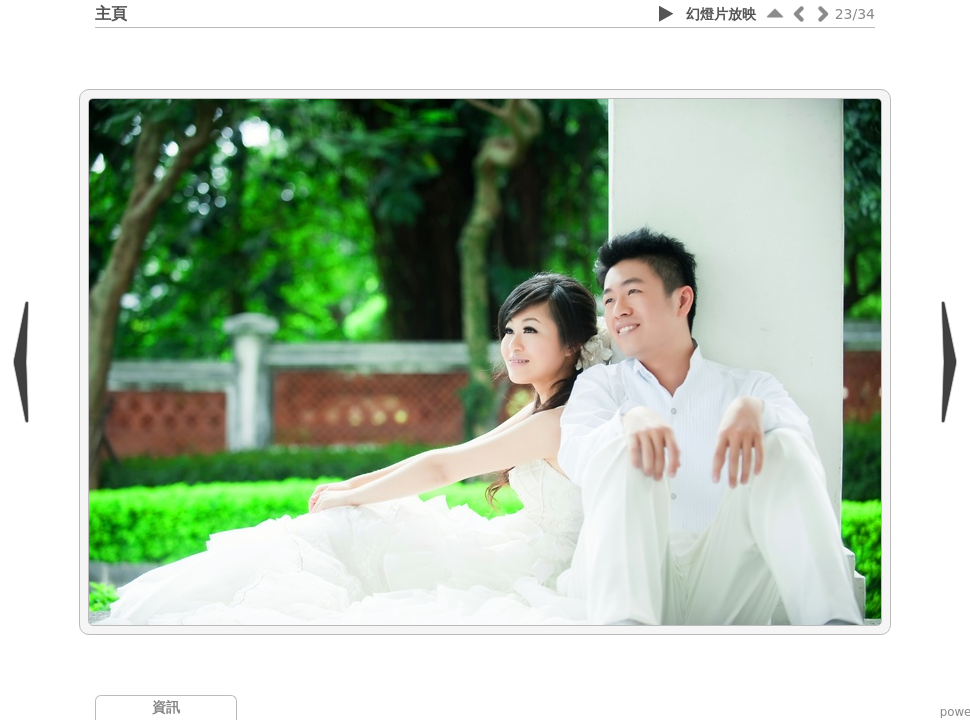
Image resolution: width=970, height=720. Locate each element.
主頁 (111, 13)
